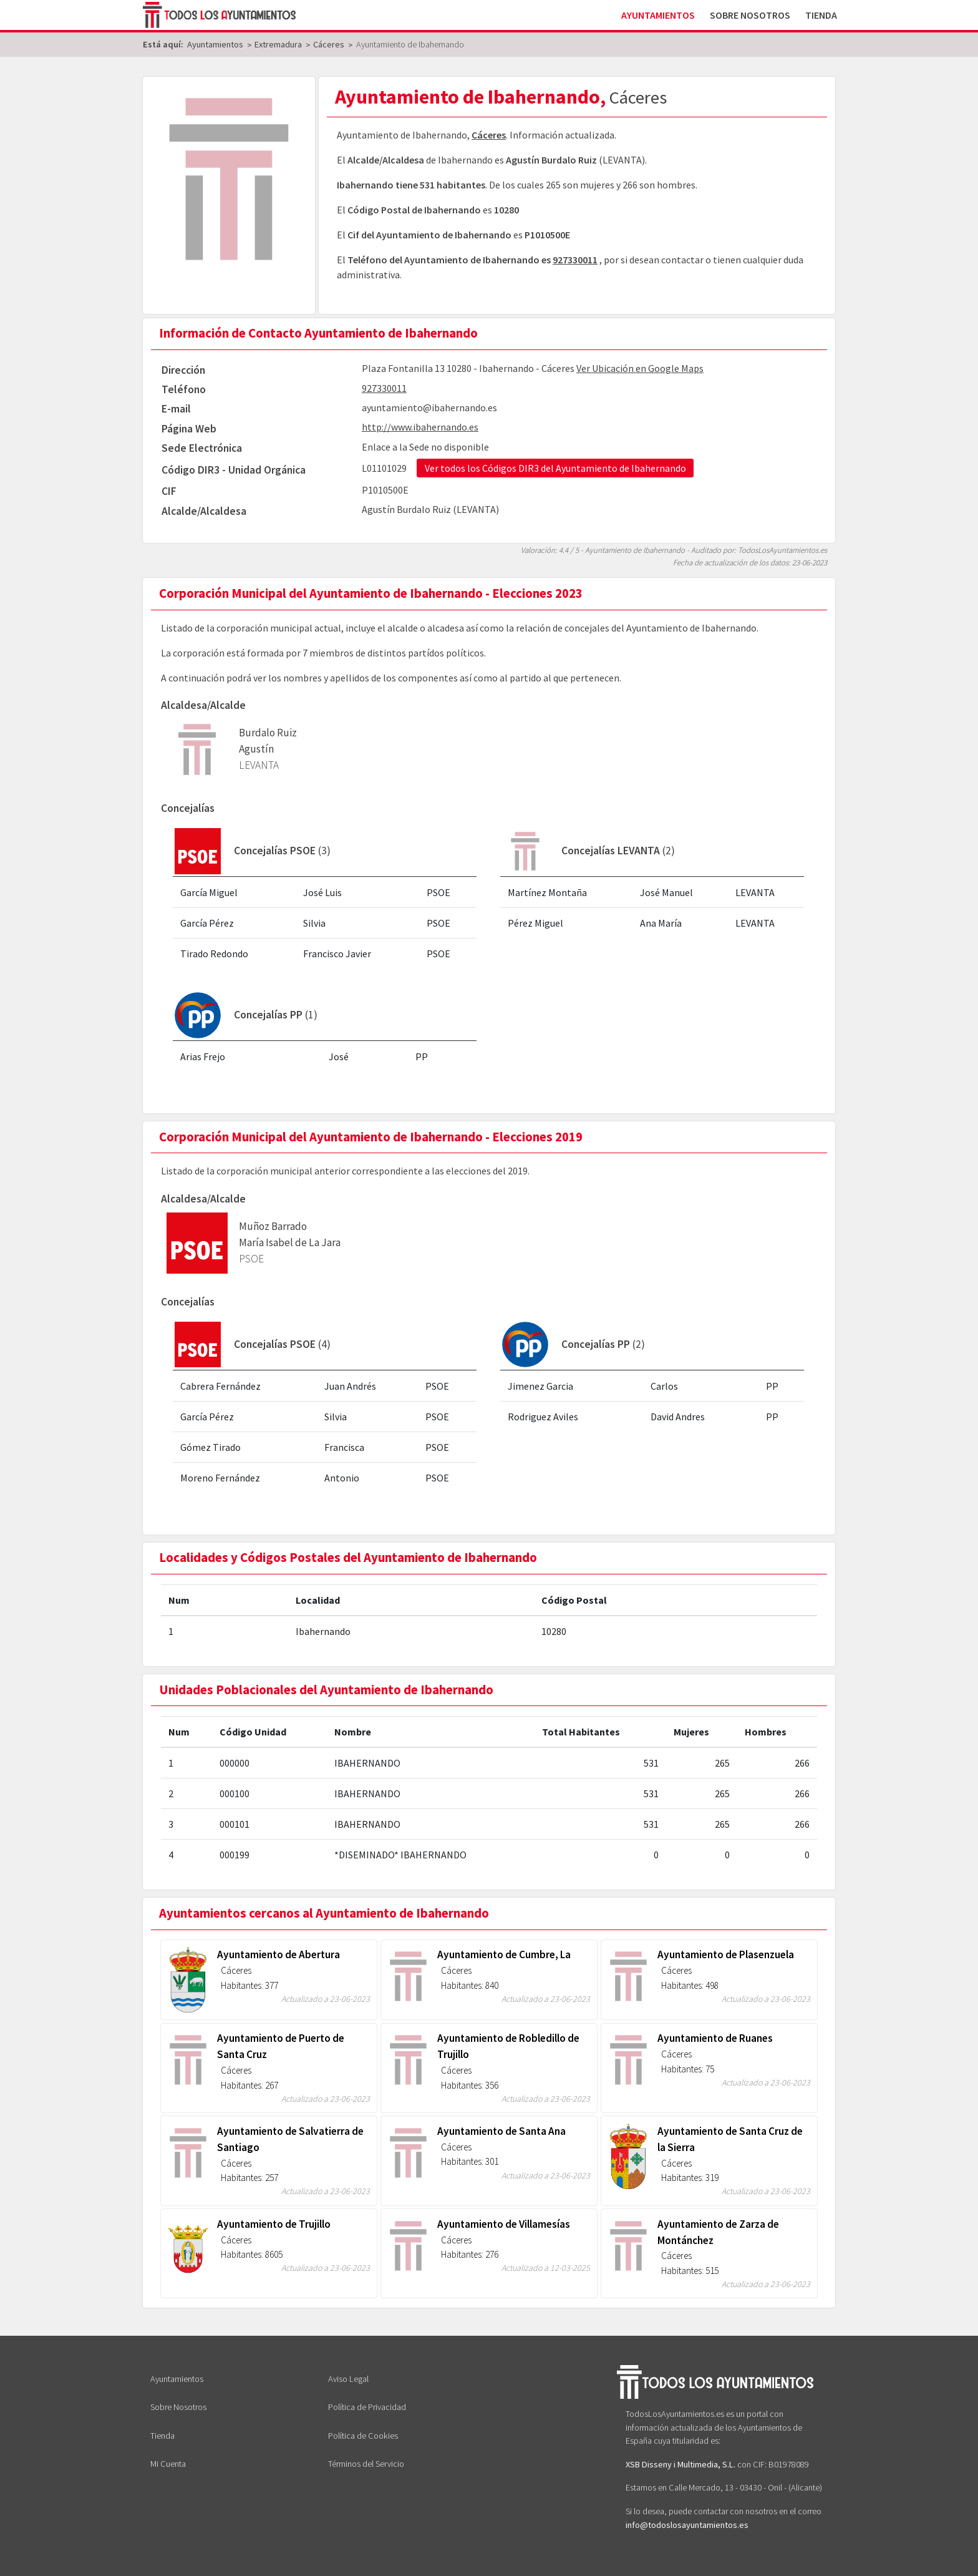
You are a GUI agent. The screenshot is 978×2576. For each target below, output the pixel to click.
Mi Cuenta (168, 2463)
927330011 (575, 259)
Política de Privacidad (367, 2407)
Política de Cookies (363, 2435)
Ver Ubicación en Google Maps (640, 368)
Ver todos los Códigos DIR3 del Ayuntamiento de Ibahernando (555, 468)
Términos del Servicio (366, 2463)
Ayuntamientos (658, 15)
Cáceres (489, 135)
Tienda (821, 15)
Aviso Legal (348, 2378)
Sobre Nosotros (750, 15)
